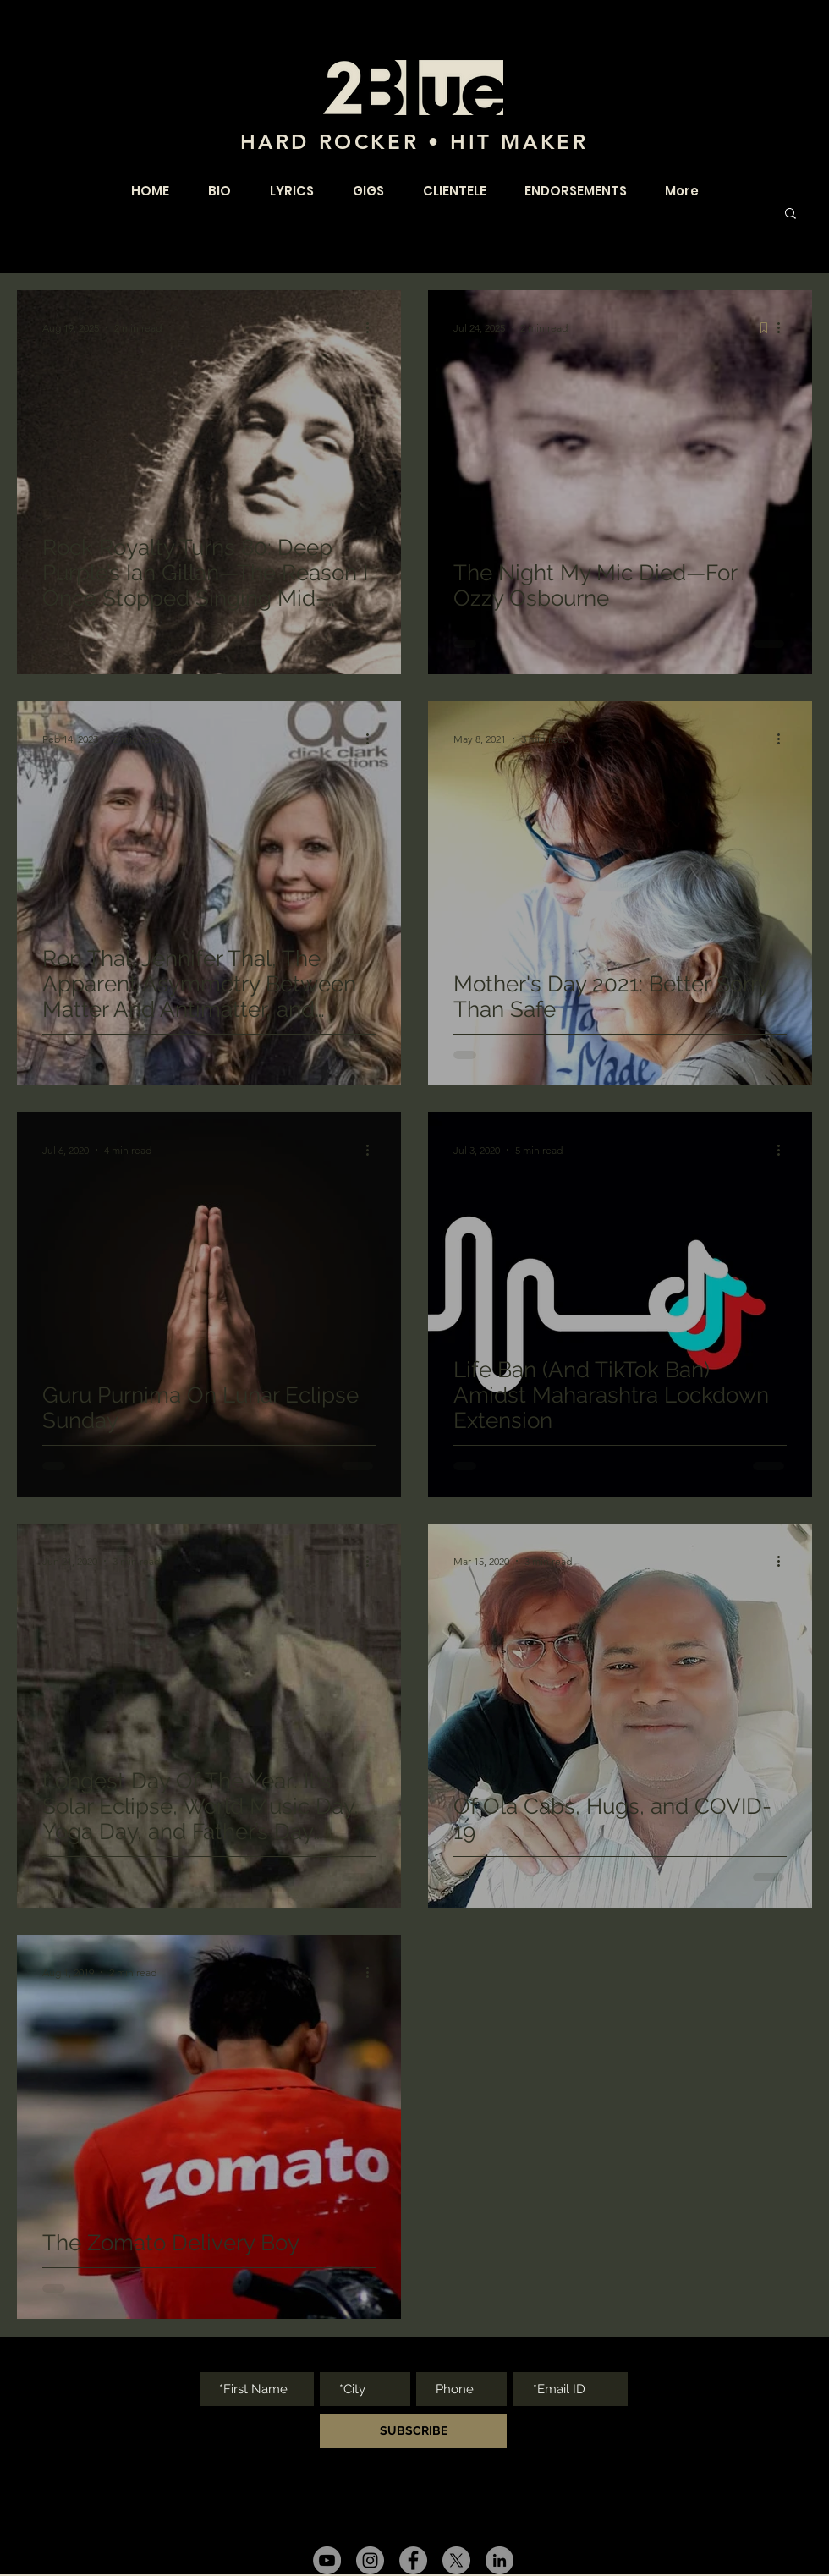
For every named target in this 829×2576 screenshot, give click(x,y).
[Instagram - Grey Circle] (370, 2560)
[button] (790, 214)
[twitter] (456, 2560)
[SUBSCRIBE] (413, 2431)
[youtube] (327, 2560)
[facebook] (413, 2560)
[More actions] (373, 327)
